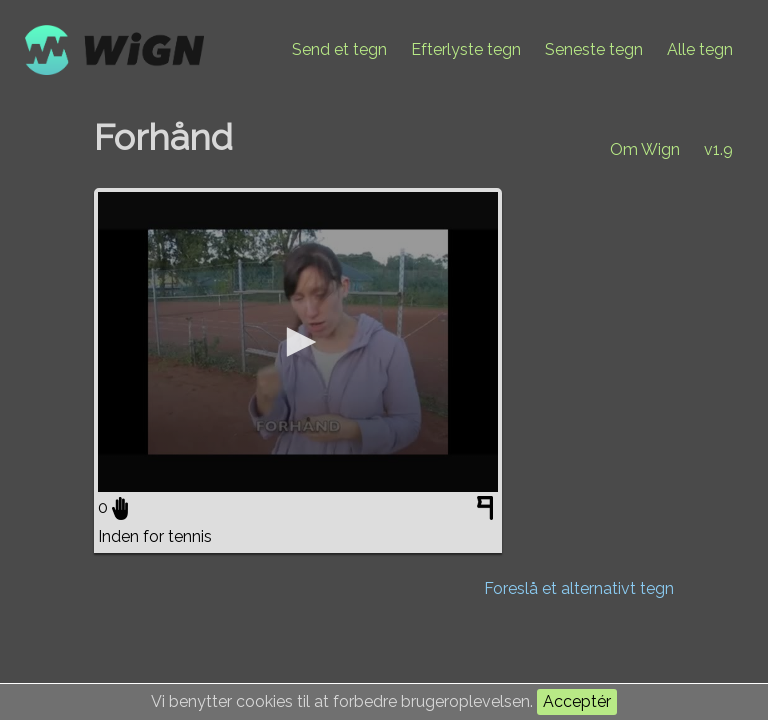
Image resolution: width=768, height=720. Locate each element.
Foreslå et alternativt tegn (579, 588)
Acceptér (577, 701)
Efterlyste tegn (466, 49)
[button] (298, 342)
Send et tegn (339, 49)
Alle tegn (700, 49)
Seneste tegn (594, 49)
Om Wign (645, 149)
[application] (298, 342)
